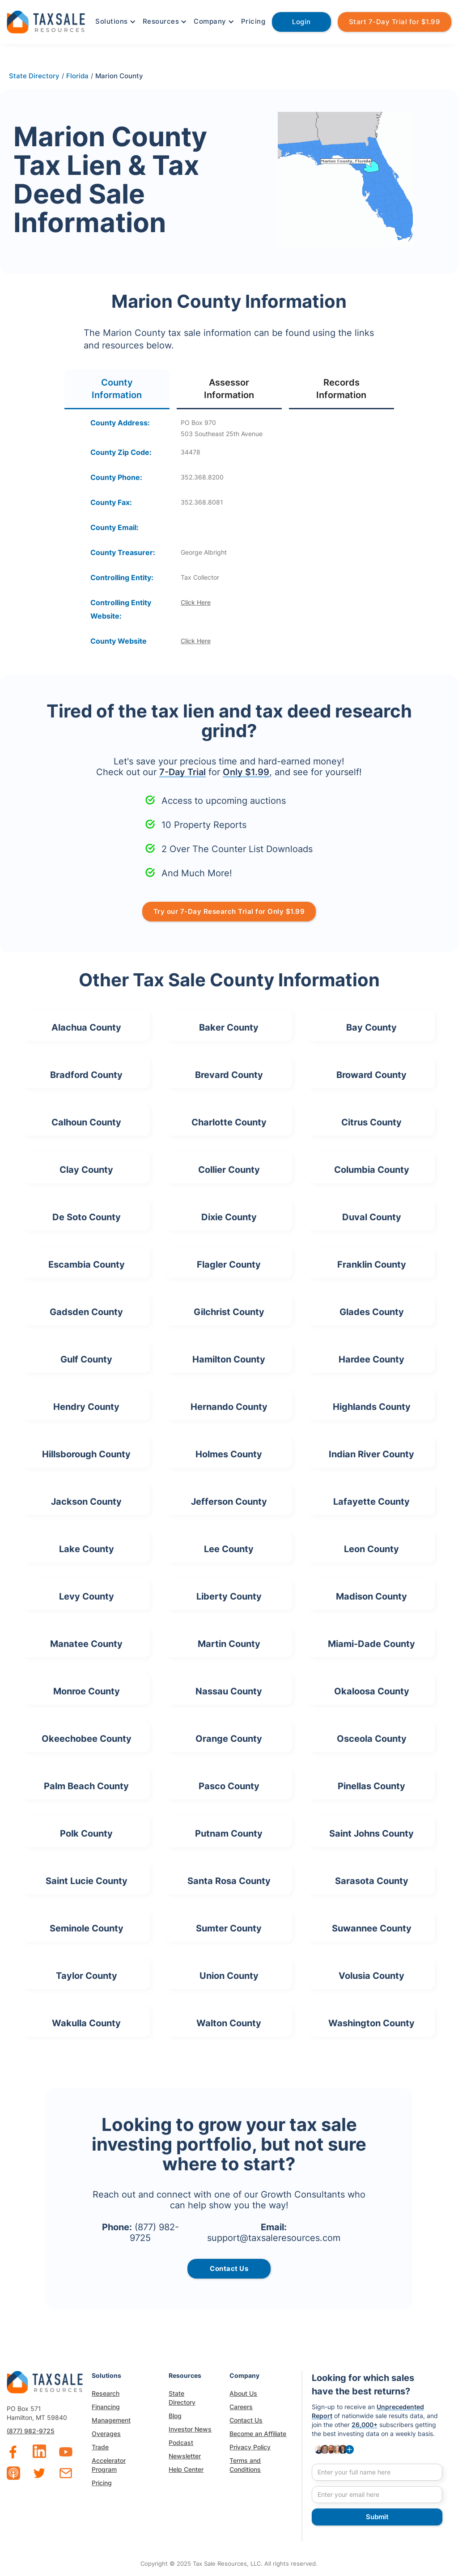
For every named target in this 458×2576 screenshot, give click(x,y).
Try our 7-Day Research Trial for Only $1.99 (229, 911)
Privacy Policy (250, 2447)
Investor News (190, 2429)
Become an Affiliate (257, 2433)
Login (301, 21)
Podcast (181, 2442)
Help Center (186, 2469)
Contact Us (246, 2420)
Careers (241, 2406)
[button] (114, 21)
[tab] (117, 389)
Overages (106, 2433)
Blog (175, 2415)
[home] (46, 21)
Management (111, 2420)
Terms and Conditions (245, 2465)
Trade (100, 2447)
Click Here (196, 602)
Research (105, 2393)
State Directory (182, 2397)
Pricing (253, 21)
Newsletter (185, 2456)
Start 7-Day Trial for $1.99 (395, 21)
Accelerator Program (109, 2465)
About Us (243, 2393)
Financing (106, 2406)
